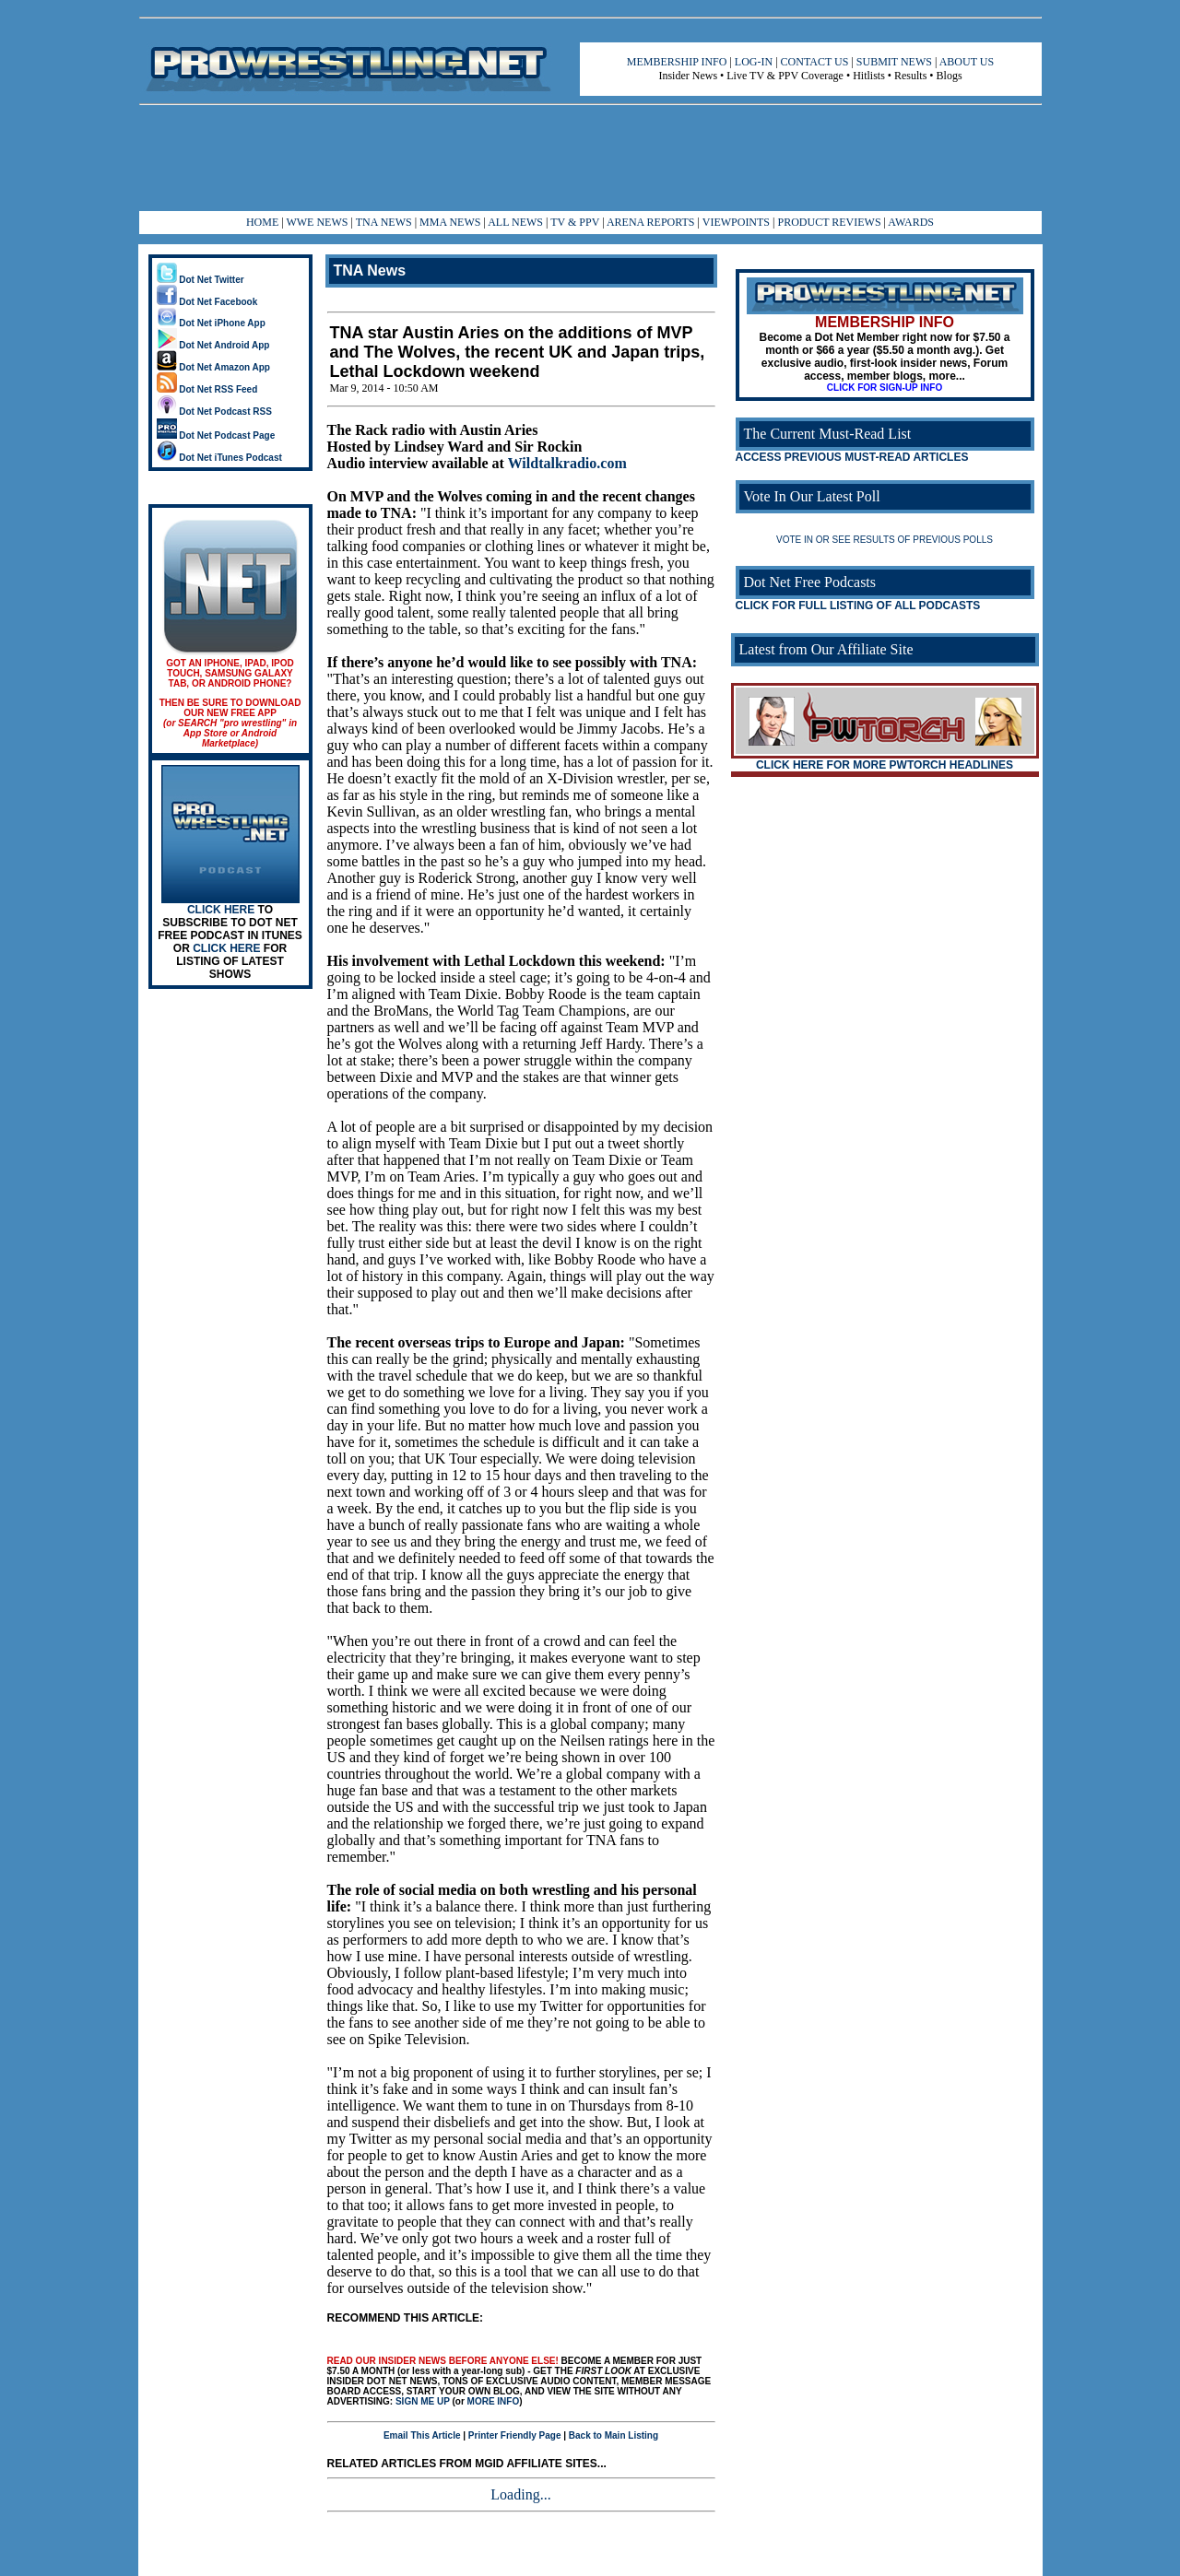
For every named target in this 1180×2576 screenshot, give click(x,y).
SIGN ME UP (422, 2401)
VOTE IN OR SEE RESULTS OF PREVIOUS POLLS (884, 540)
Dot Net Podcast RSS (214, 411)
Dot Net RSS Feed (207, 389)
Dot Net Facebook (207, 302)
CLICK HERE (220, 909)
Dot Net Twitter (200, 280)
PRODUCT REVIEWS (828, 222)
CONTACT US (815, 61)
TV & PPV (576, 222)
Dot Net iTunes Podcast (219, 458)
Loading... (520, 2494)
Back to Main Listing (613, 2435)
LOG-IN (754, 61)
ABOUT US (966, 61)
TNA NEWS (384, 222)
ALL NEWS (515, 222)
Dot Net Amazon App (213, 367)
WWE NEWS (317, 222)
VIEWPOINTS (736, 222)
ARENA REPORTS (651, 222)
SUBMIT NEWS (894, 61)
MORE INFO (493, 2401)
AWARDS (911, 222)
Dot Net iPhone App (211, 323)
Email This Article (422, 2435)
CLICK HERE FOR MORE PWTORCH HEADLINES (884, 765)
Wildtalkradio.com (567, 463)
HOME (262, 222)
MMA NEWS (449, 222)
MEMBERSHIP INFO (677, 61)
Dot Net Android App (213, 345)
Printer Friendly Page (514, 2435)
